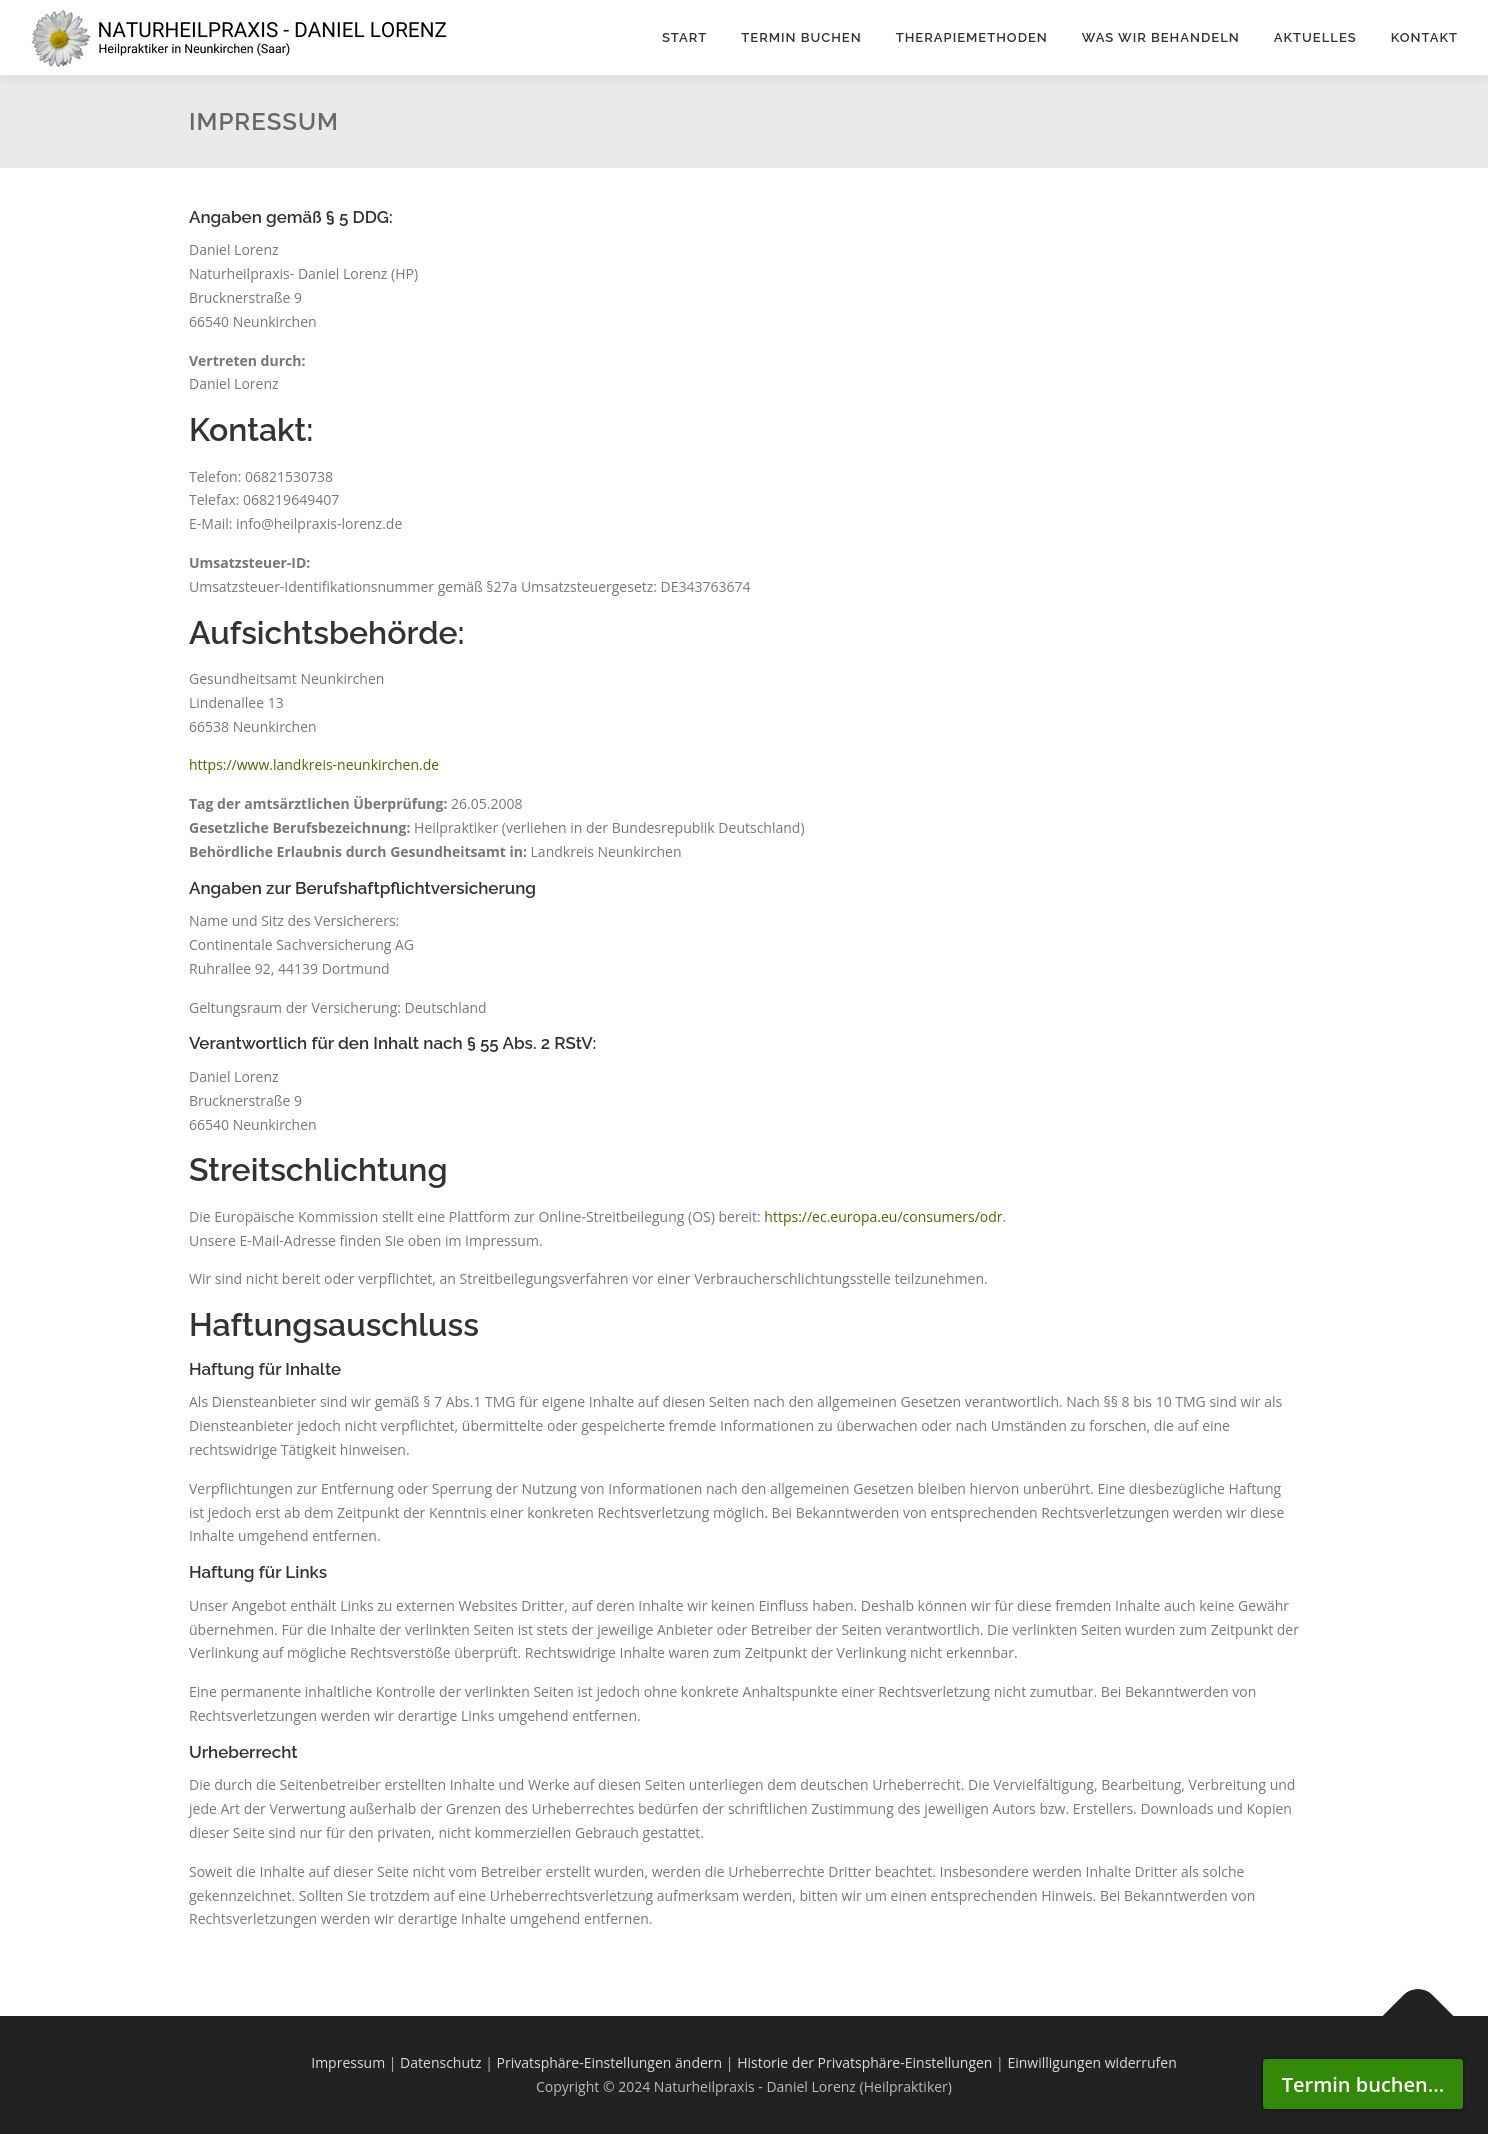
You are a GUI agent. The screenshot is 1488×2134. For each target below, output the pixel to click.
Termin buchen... (1363, 2084)
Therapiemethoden (972, 37)
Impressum (348, 2062)
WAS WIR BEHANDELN (1161, 37)
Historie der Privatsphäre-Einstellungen (864, 2062)
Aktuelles (1315, 37)
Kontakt (1424, 37)
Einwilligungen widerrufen (1091, 2062)
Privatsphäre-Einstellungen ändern (610, 2062)
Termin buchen (801, 37)
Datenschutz (440, 2062)
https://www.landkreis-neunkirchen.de (314, 764)
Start (684, 37)
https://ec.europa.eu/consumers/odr (883, 1216)
